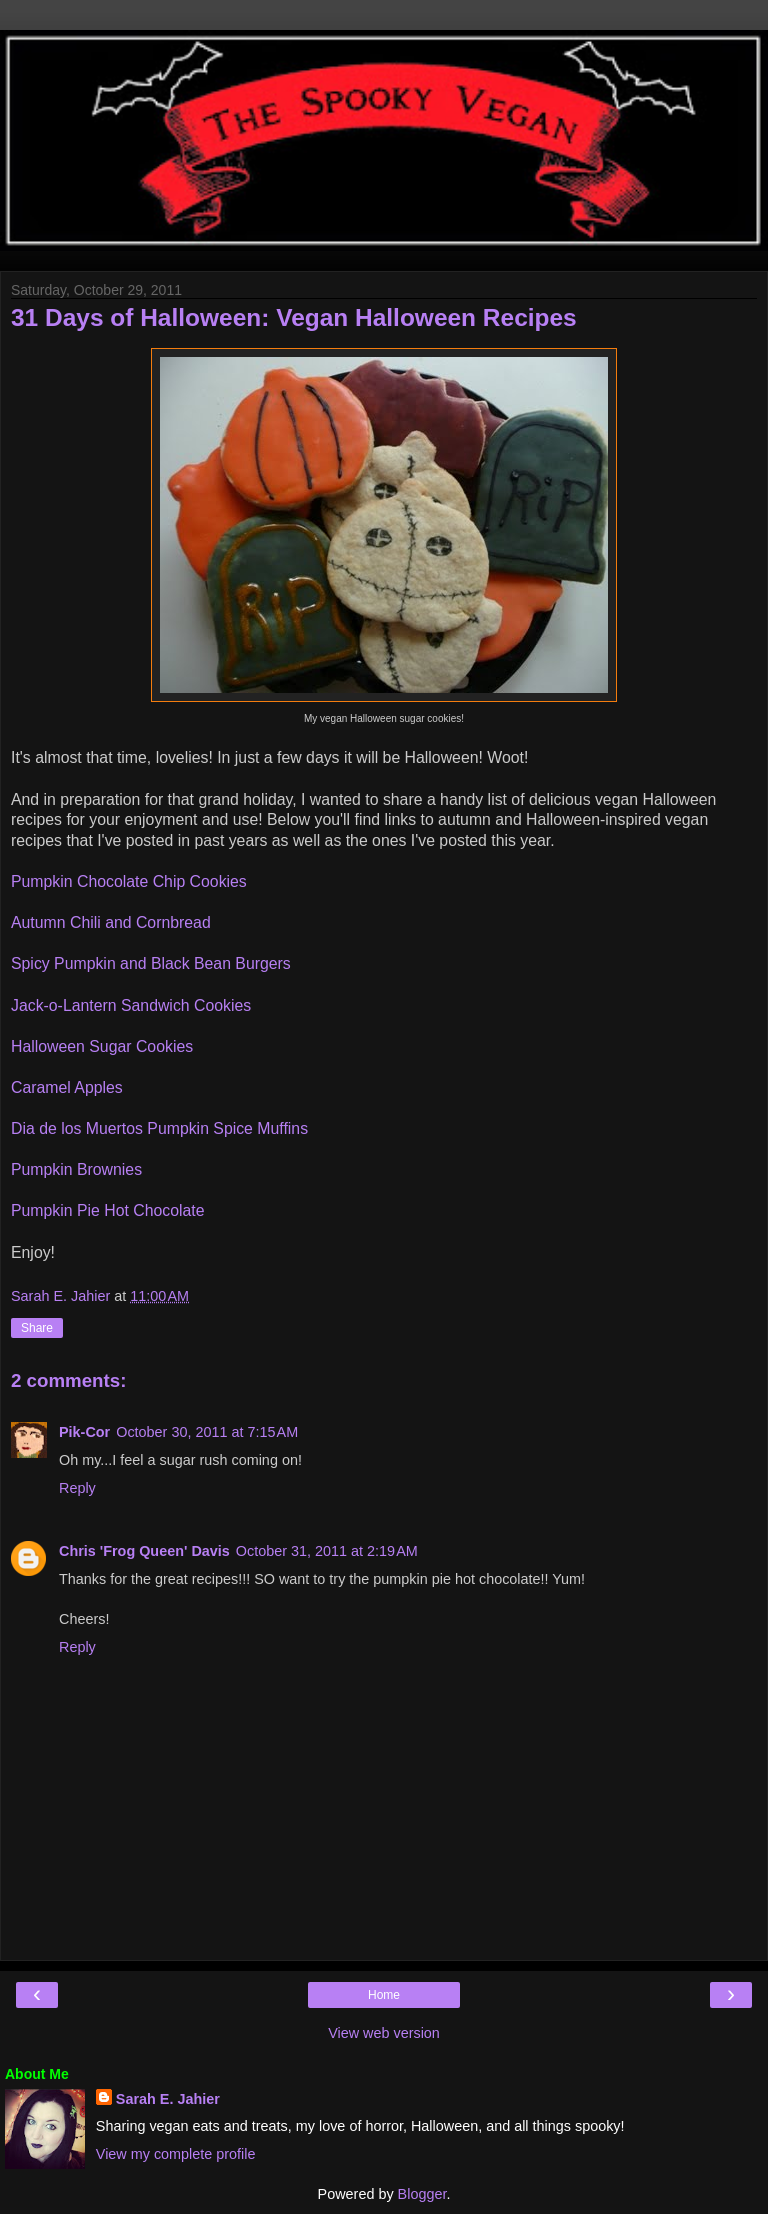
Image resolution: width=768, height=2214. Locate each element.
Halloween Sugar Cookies (102, 1046)
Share (37, 1328)
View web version (384, 2033)
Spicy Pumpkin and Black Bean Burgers (151, 963)
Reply (77, 1488)
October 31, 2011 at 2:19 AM (327, 1551)
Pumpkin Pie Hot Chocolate (108, 1210)
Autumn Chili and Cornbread (111, 922)
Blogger (422, 2194)
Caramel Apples (67, 1087)
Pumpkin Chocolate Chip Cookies (129, 881)
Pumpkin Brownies (76, 1169)
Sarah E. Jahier (168, 2099)
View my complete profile (176, 2154)
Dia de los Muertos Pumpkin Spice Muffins (159, 1128)
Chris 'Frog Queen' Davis (144, 1551)
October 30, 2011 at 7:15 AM (207, 1432)
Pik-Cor (84, 1432)
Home (384, 1995)
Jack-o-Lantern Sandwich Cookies (131, 1005)
